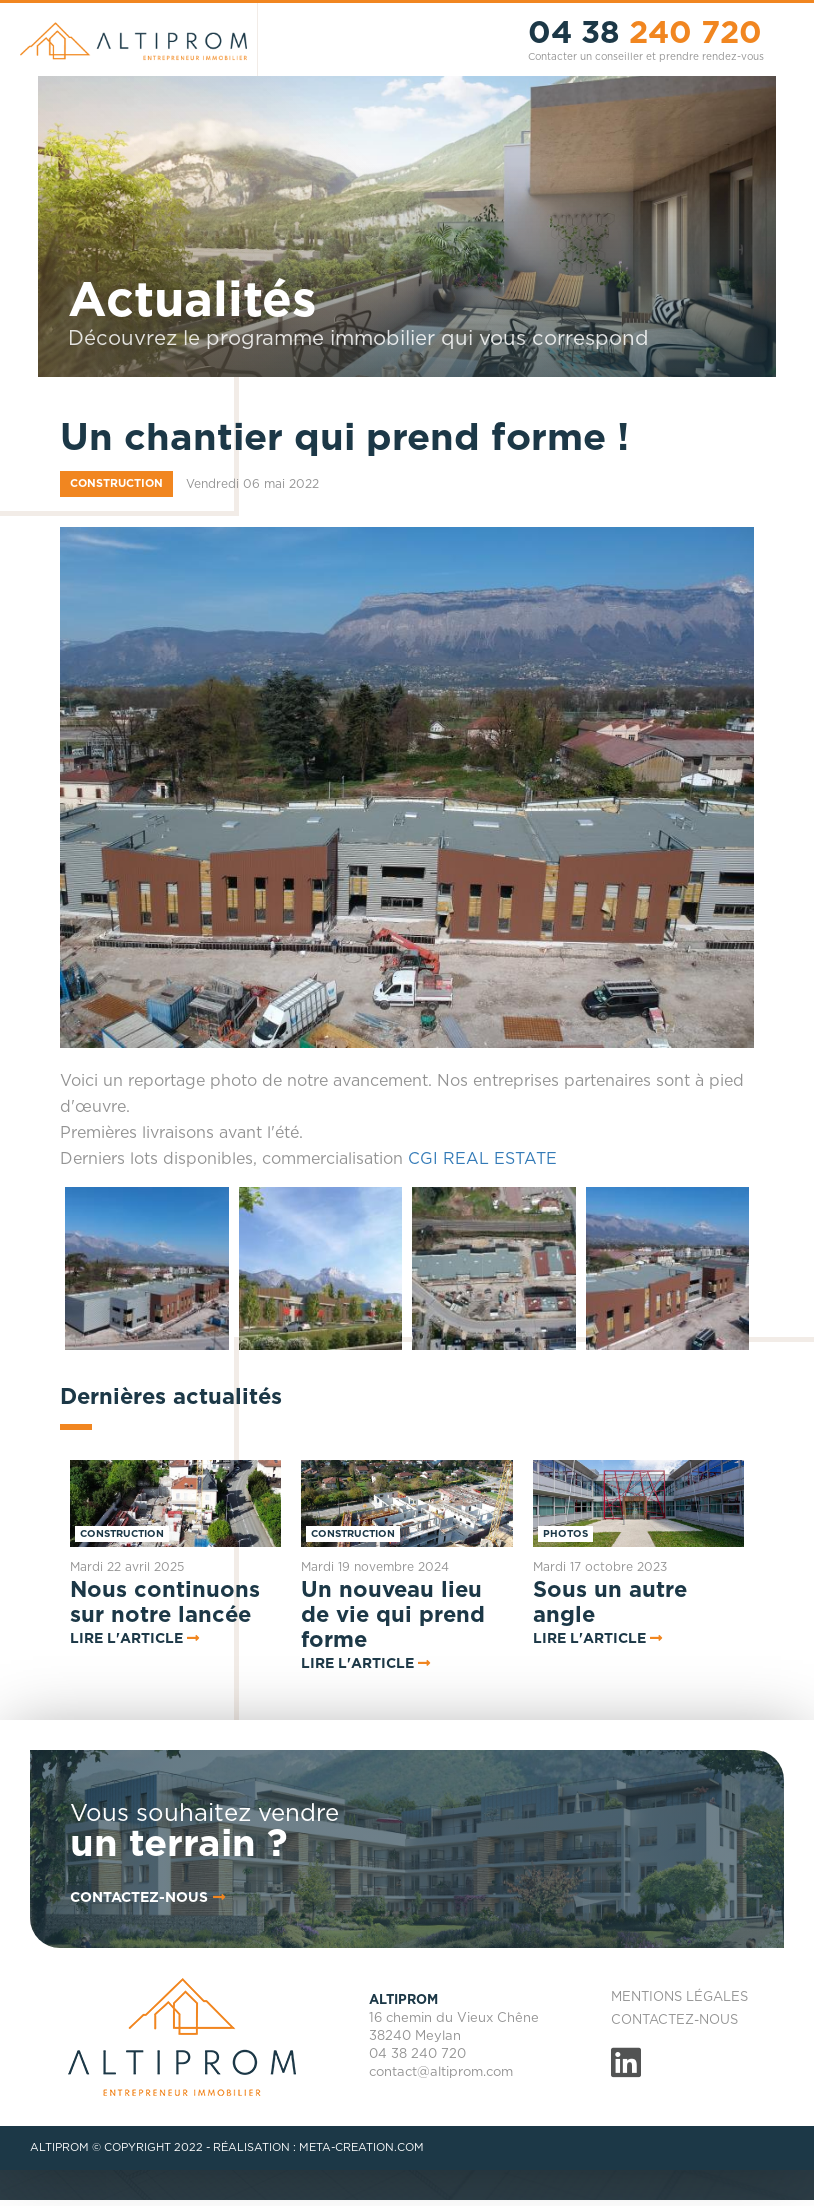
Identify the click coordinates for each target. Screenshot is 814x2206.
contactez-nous (149, 1897)
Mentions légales (679, 1997)
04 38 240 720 (417, 2054)
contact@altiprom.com (441, 2072)
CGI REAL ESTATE (482, 1159)
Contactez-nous (674, 2020)
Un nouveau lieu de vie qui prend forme (393, 1615)
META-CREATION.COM (361, 2147)
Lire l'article (126, 1639)
